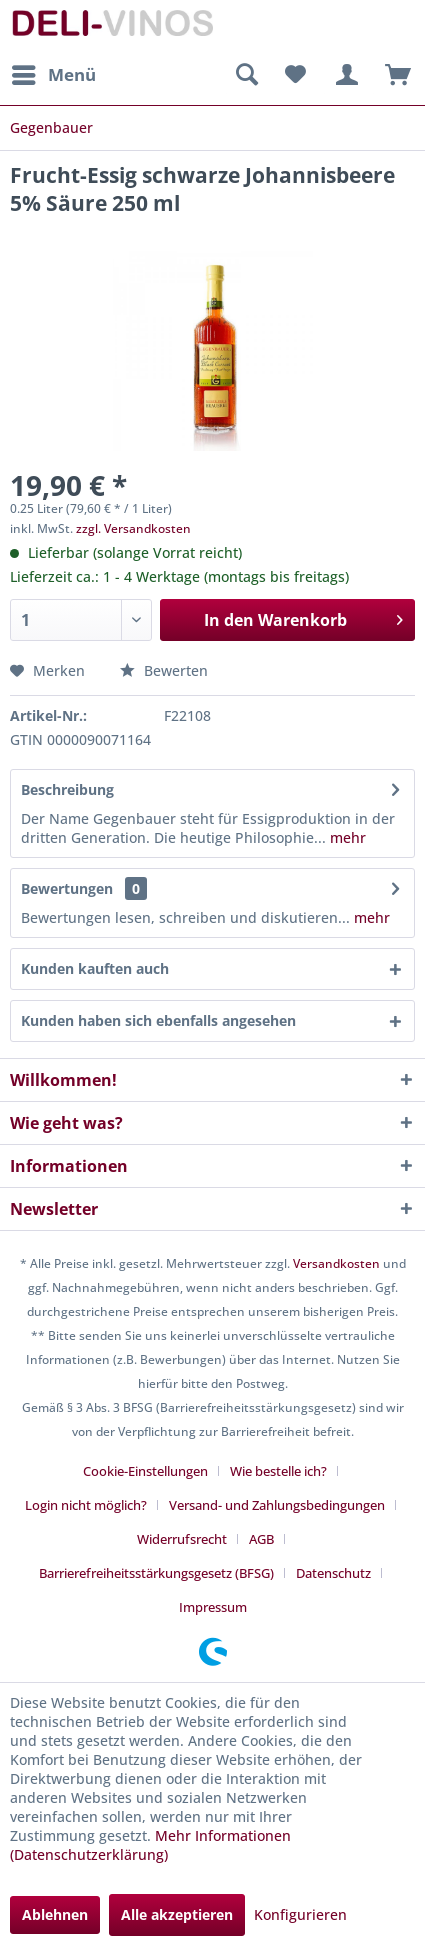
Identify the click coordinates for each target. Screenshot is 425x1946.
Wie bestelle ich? (278, 1471)
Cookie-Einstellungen (145, 1471)
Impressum (213, 1607)
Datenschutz (333, 1573)
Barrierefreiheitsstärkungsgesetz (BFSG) (156, 1573)
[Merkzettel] (295, 75)
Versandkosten (336, 1263)
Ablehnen (55, 1914)
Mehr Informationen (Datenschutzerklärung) (150, 1845)
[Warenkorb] (393, 75)
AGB (261, 1539)
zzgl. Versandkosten (133, 528)
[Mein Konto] (344, 75)
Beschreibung (67, 789)
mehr (346, 837)
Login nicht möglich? (86, 1505)
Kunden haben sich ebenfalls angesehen (158, 1020)
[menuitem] (53, 75)
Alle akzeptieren (177, 1914)
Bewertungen (67, 888)
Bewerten (164, 670)
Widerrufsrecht (182, 1539)
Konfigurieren (300, 1914)
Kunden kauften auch (95, 968)
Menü (54, 72)
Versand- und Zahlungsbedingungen (277, 1505)
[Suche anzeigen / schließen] (246, 75)
